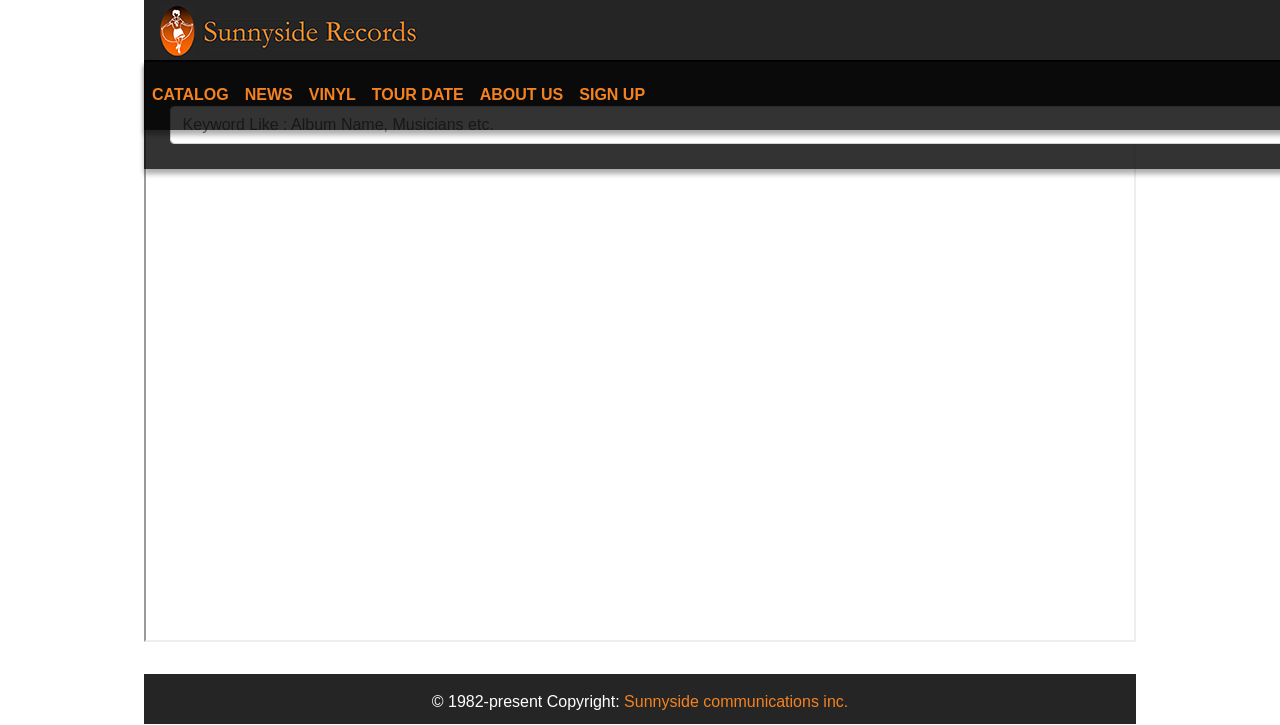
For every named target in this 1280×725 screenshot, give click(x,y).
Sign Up (612, 94)
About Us (522, 94)
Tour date (418, 94)
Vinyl (332, 94)
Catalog (190, 94)
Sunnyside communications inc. (736, 701)
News (269, 94)
